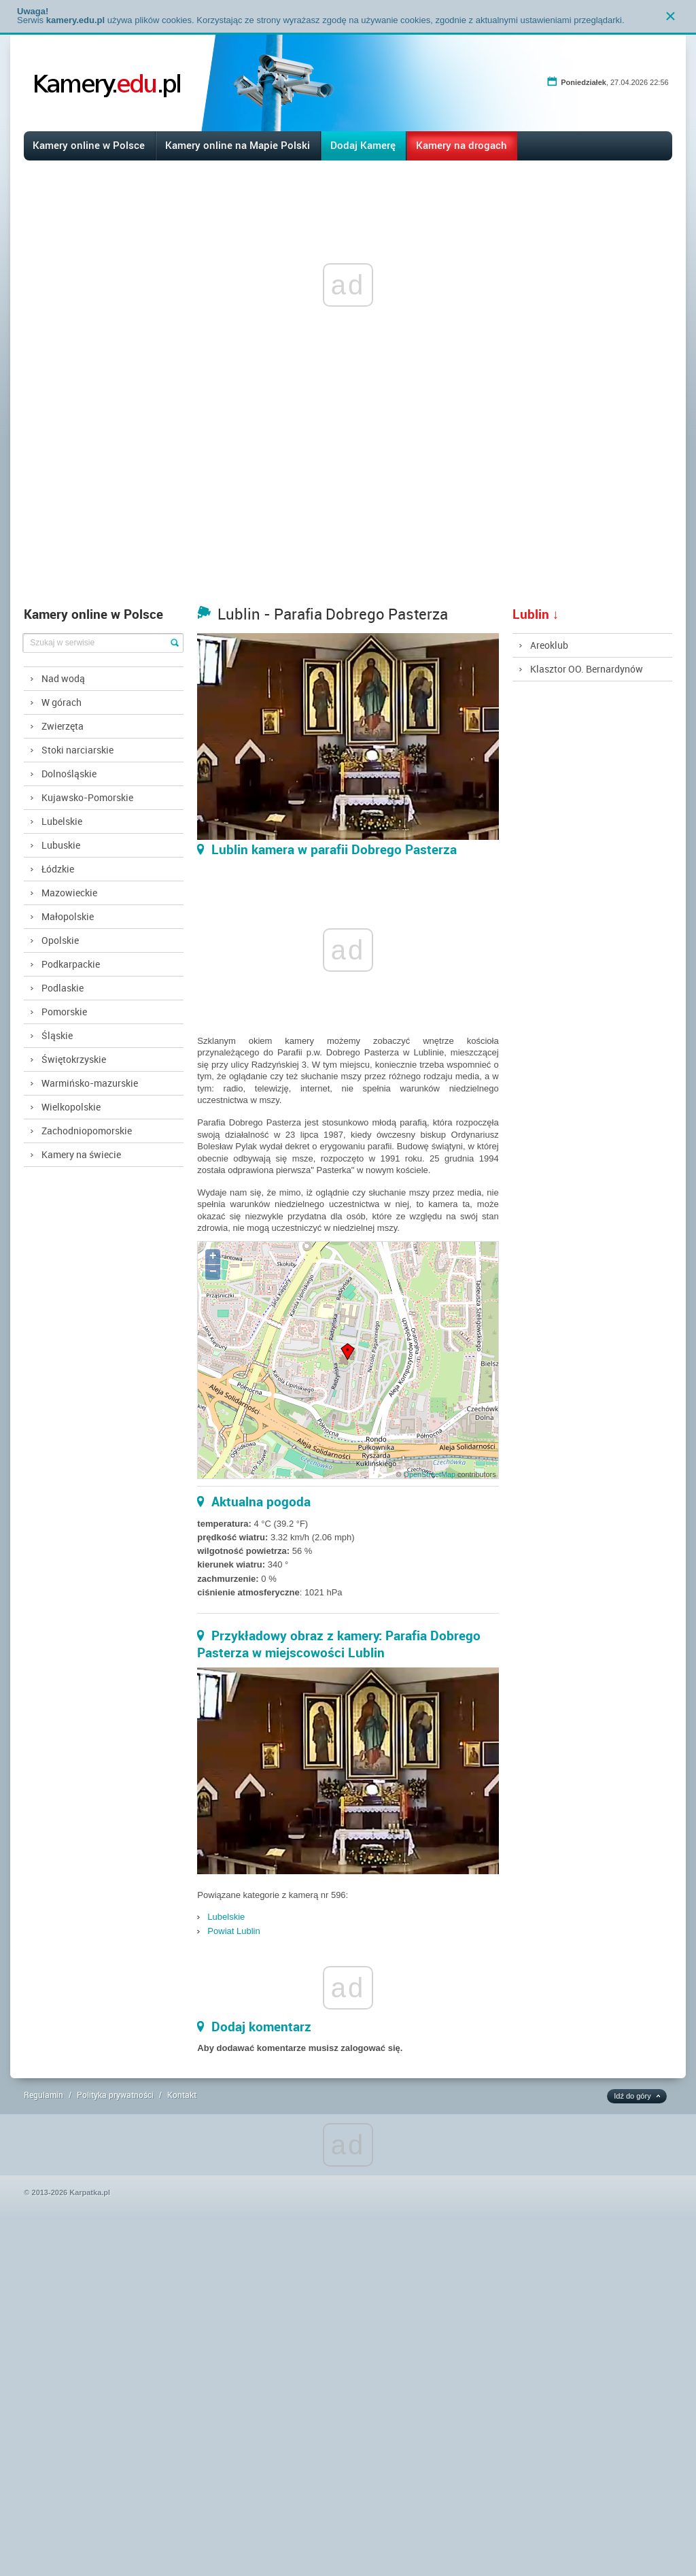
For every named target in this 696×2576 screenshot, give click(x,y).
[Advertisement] (348, 497)
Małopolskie (67, 916)
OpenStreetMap (429, 1474)
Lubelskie (61, 821)
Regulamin (43, 2094)
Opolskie (60, 940)
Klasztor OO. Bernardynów (586, 668)
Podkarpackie (70, 963)
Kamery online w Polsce (89, 145)
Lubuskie (60, 844)
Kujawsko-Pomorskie (87, 797)
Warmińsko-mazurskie (89, 1083)
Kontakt (181, 2094)
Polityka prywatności (115, 2094)
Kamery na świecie (81, 1154)
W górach (61, 702)
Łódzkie (57, 868)
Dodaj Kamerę (363, 145)
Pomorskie (64, 1011)
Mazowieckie (69, 892)
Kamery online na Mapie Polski (237, 145)
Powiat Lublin (233, 1931)
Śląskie (57, 1035)
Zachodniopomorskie (86, 1130)
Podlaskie (62, 987)
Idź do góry (632, 2096)
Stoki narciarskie (77, 749)
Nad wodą (63, 678)
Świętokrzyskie (73, 1059)
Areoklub (549, 645)
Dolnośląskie (69, 773)
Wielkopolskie (71, 1106)
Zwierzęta (62, 725)
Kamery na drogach (461, 145)
